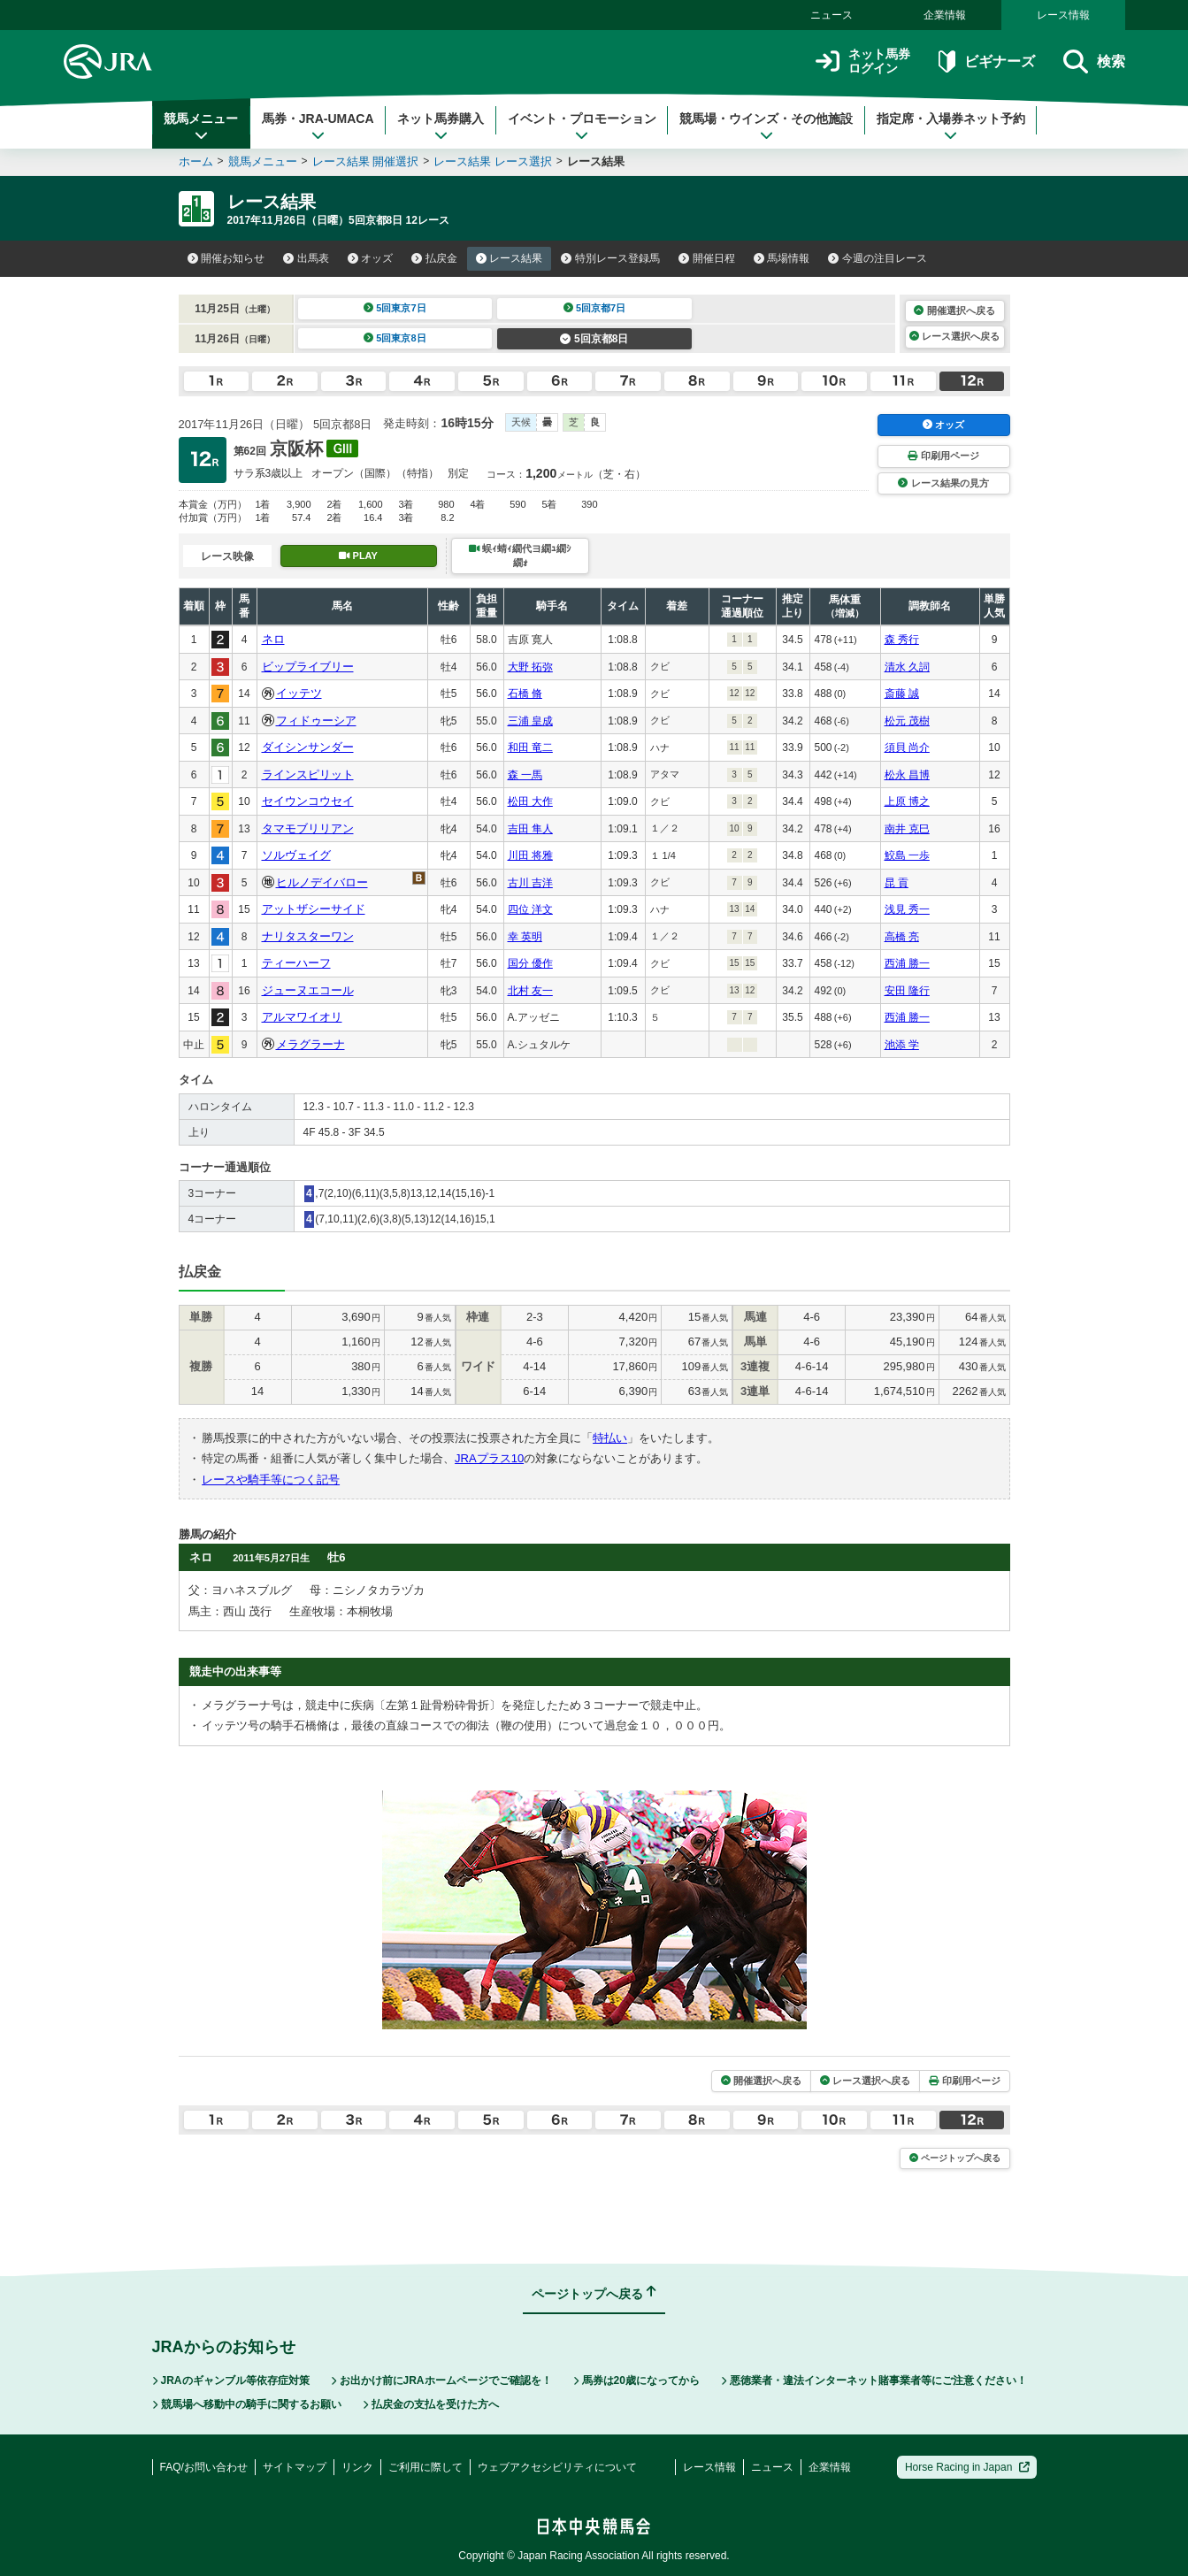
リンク (357, 2467)
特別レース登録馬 (610, 258)
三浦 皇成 (530, 721)
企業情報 (945, 15)
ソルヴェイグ (296, 855)
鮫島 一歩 (907, 855)
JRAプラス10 (489, 1458)
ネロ (273, 639)
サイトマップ (294, 2467)
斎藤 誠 (902, 693)
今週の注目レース (877, 258)
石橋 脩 (525, 693)
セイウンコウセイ (308, 801)
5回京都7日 (594, 308)
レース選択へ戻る (954, 336)
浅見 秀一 (907, 909)
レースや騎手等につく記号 (271, 1479)
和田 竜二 (530, 747)
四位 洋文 (530, 909)
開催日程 (706, 258)
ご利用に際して (425, 2467)
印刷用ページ (943, 455)
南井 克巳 (907, 829)
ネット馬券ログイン (863, 61)
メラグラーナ (310, 1044)
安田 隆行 (907, 991)
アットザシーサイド (313, 909)
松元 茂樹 (907, 721)
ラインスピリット (308, 774)
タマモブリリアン (308, 828)
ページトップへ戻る (954, 2158)
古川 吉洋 (530, 883)
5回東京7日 (395, 308)
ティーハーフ (296, 963)
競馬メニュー (201, 126)
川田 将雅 (530, 855)
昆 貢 (896, 883)
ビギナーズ (987, 61)
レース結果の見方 (943, 483)
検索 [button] (1093, 61)
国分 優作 (530, 963)
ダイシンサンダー (308, 747)
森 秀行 (902, 639)
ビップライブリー (308, 666)
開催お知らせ (226, 258)
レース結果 (509, 258)
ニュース (831, 15)
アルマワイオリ (302, 1017)
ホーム (196, 161)
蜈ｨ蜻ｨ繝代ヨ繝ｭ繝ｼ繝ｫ (520, 555)
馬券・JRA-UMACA (318, 126)
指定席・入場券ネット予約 (951, 126)
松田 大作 (530, 801)
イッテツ (299, 693)
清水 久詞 (907, 667)
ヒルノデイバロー (322, 882)
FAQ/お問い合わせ (204, 2467)
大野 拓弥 (530, 667)
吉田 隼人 (530, 829)
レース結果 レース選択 (492, 161)
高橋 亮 (902, 937)
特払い (610, 1438)
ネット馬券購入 (440, 126)
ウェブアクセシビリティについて (557, 2467)
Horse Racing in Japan (967, 2467)
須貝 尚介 (907, 747)
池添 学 (902, 1045)
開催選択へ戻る (954, 310)
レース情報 (1063, 15)
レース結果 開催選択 (365, 161)
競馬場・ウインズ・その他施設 (766, 126)
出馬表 (306, 258)
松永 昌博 (907, 775)
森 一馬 (525, 775)
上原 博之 (907, 801)
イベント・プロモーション (582, 126)
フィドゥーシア (316, 720)
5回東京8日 (395, 338)
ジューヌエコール (308, 990)
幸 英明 (525, 937)
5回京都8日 (594, 339)
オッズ (371, 258)
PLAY (358, 555)
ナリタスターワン (308, 936)
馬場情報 (782, 258)
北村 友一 (530, 991)
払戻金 (434, 258)
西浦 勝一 (907, 963)
